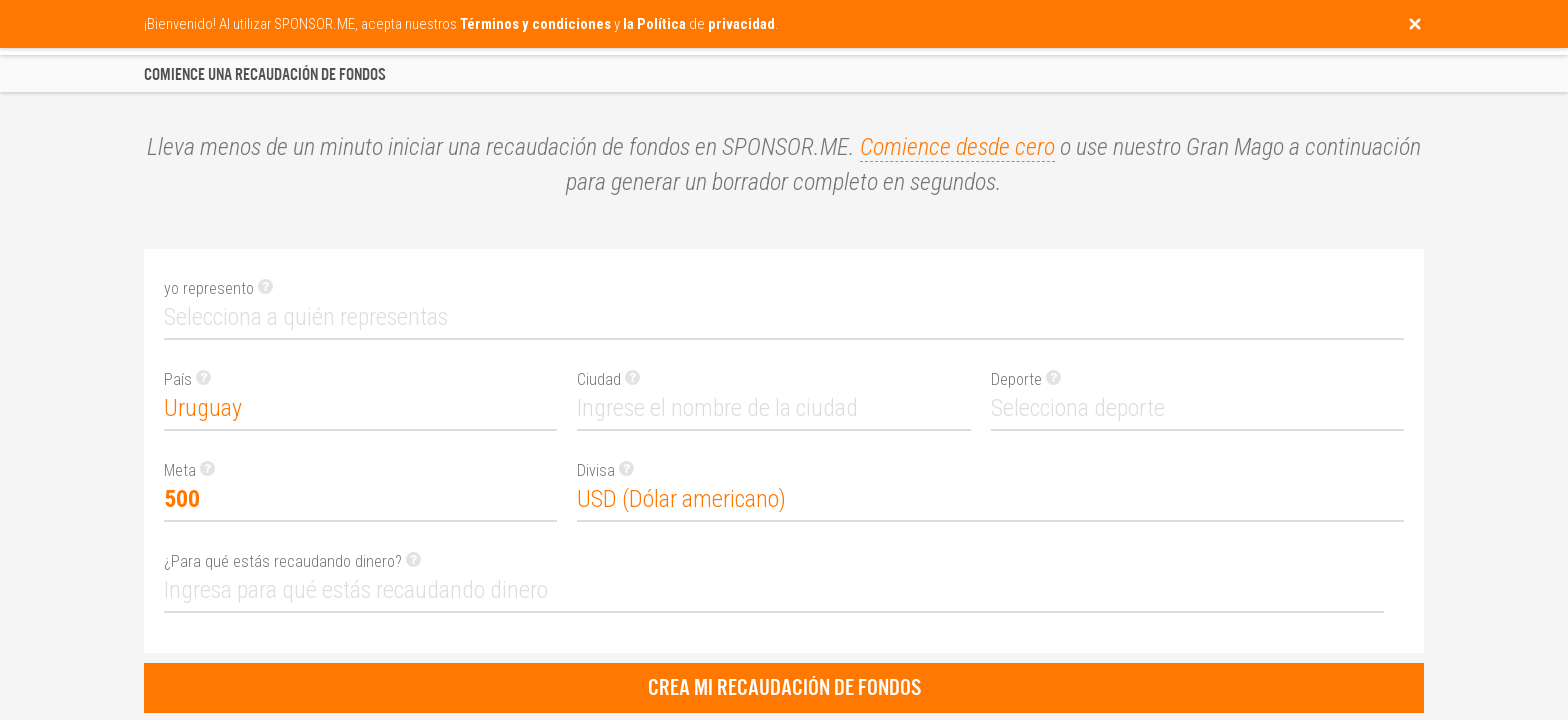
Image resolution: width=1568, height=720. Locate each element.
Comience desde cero (957, 147)
